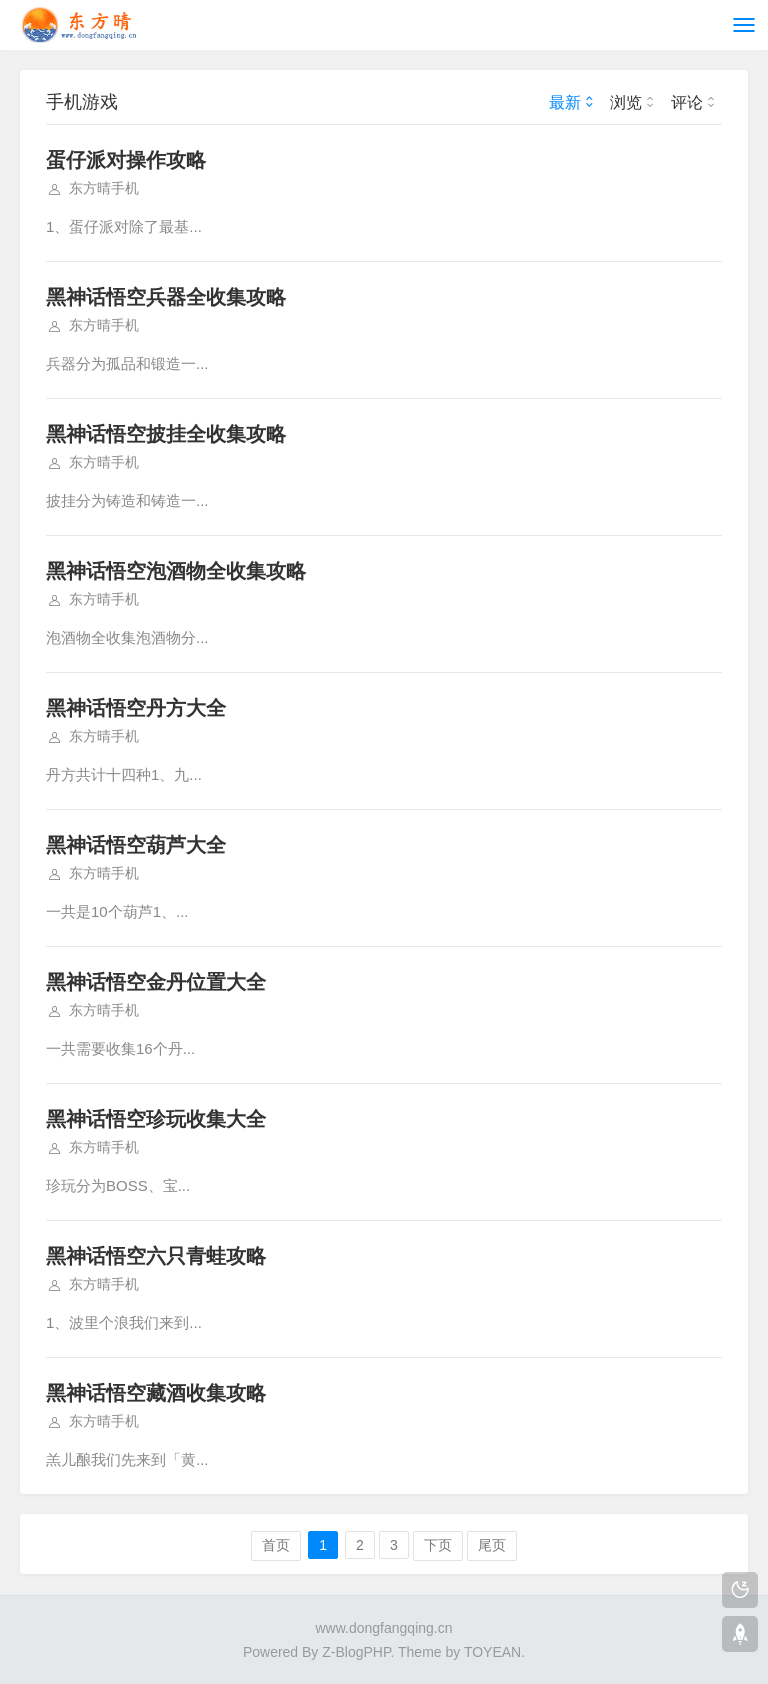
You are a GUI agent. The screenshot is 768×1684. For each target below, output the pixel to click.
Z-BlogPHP (356, 1652)
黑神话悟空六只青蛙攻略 (156, 1256)
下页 (438, 1545)
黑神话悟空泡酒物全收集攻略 (176, 571)
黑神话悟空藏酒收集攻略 (156, 1393)
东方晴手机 (104, 188)
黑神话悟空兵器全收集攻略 (166, 297)
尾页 (492, 1545)
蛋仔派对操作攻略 (126, 160)
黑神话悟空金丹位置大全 (156, 982)
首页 (276, 1545)
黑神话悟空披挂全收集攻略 (166, 434)
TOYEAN (492, 1652)
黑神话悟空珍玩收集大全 (156, 1119)
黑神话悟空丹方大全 (136, 708)
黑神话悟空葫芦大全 (136, 845)
